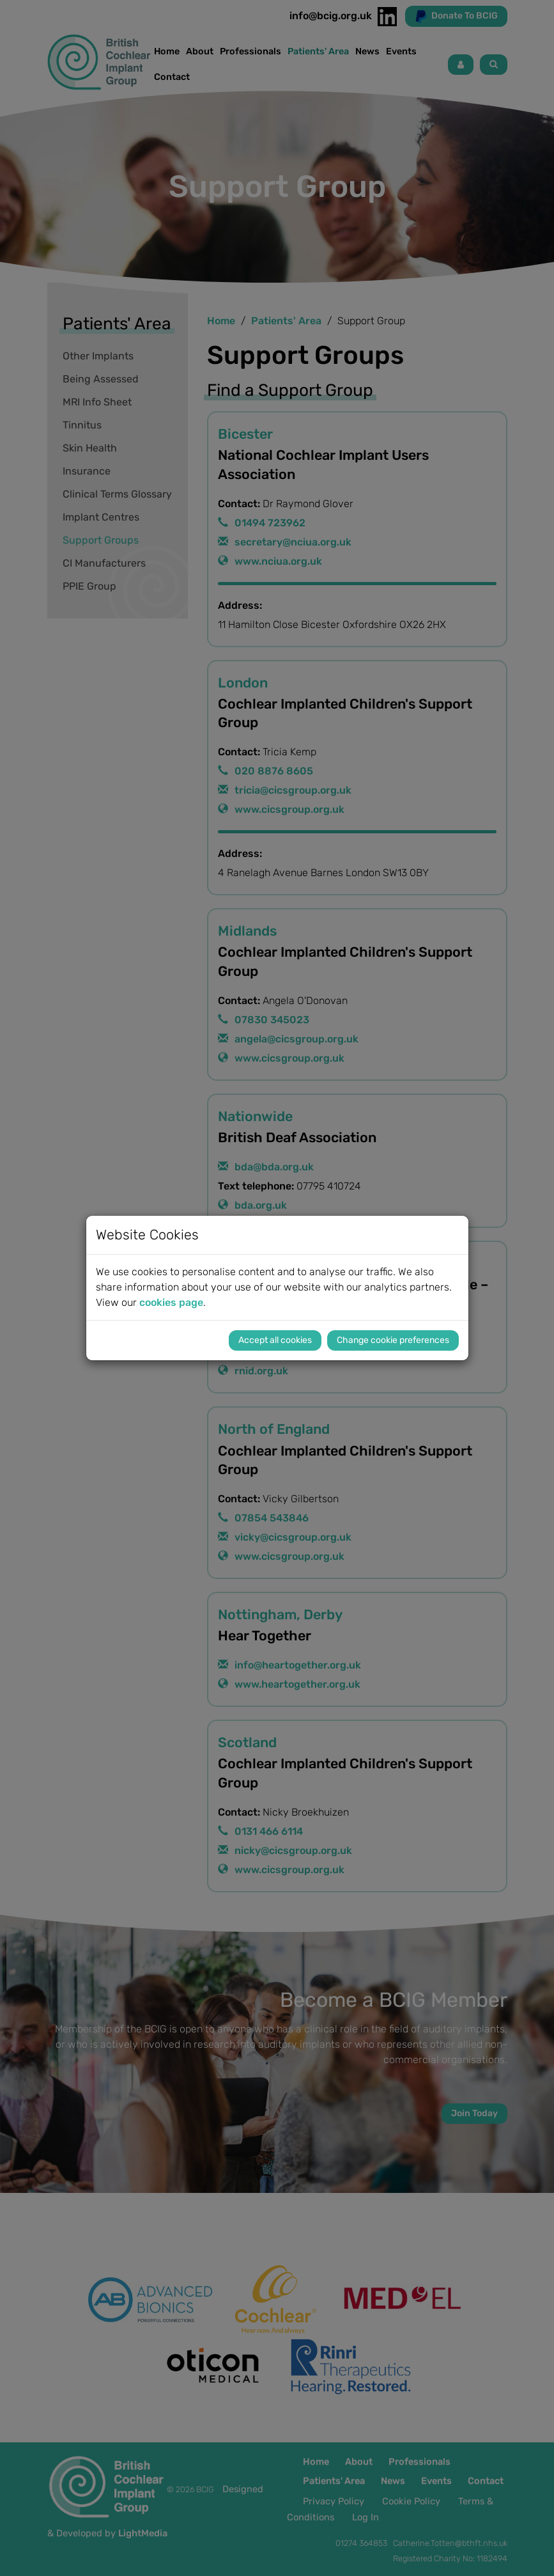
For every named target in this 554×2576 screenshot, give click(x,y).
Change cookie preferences (393, 1340)
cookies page (171, 1302)
